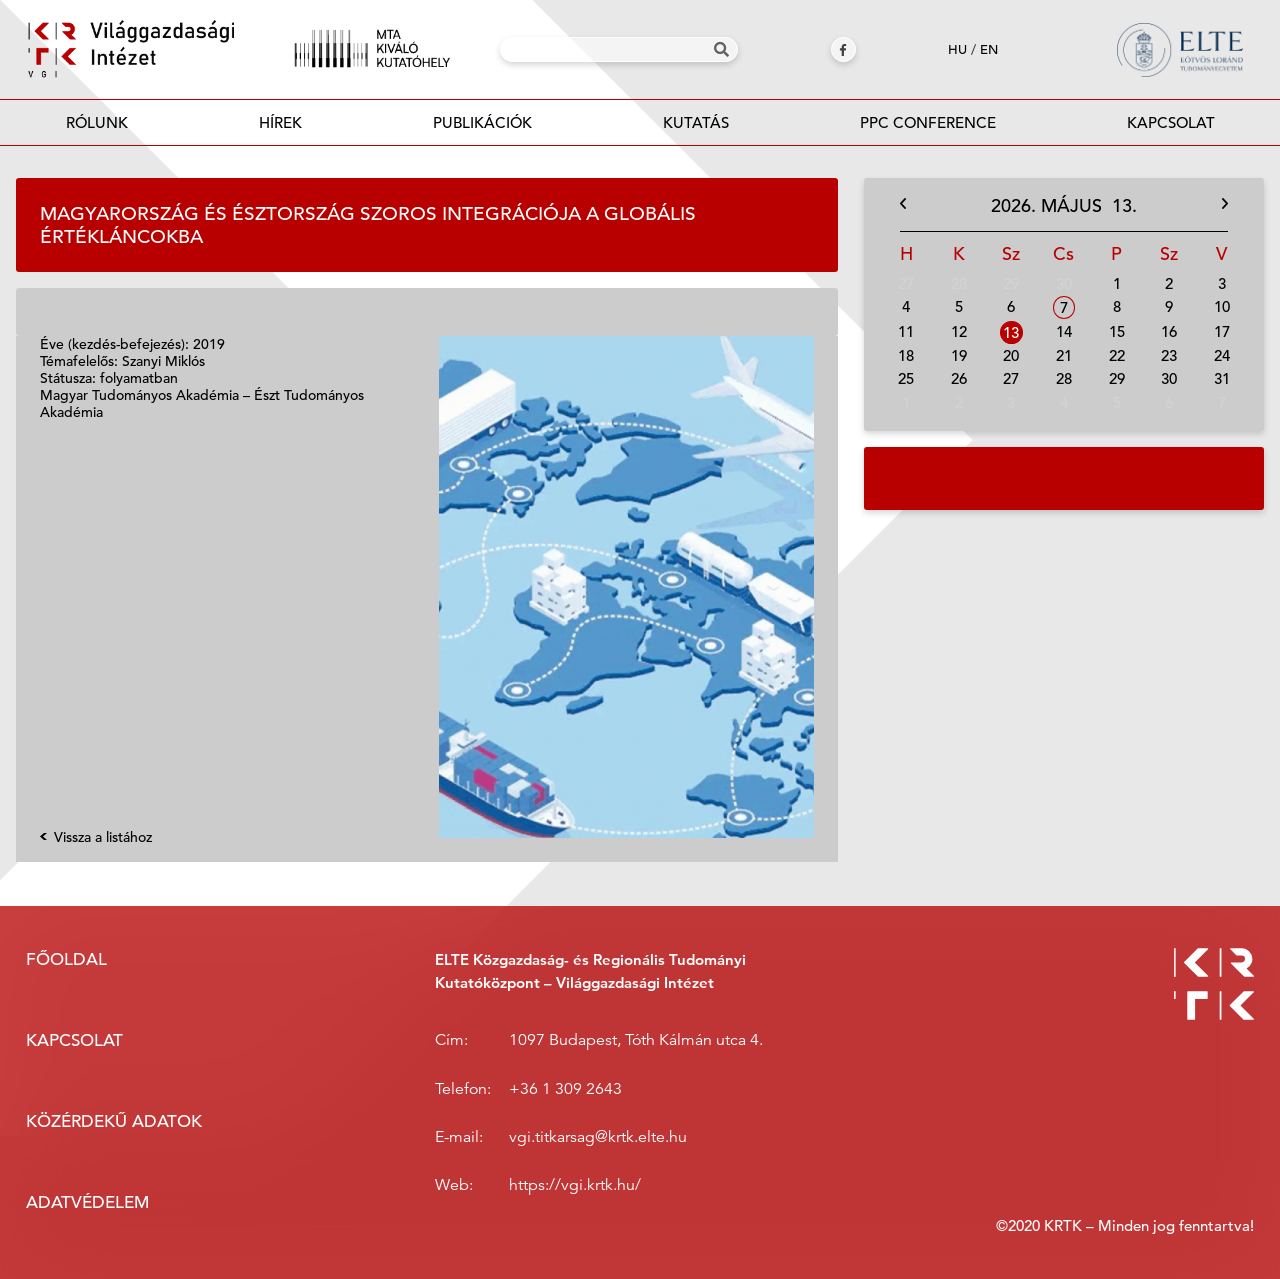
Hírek (280, 122)
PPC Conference (928, 122)
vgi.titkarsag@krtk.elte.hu (598, 1137)
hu (957, 49)
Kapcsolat (1171, 122)
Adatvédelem (87, 1202)
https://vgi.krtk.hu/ (575, 1185)
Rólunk (97, 122)
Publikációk (482, 128)
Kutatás (696, 122)
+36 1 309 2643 (565, 1089)
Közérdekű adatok (114, 1121)
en (989, 49)
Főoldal (66, 959)
